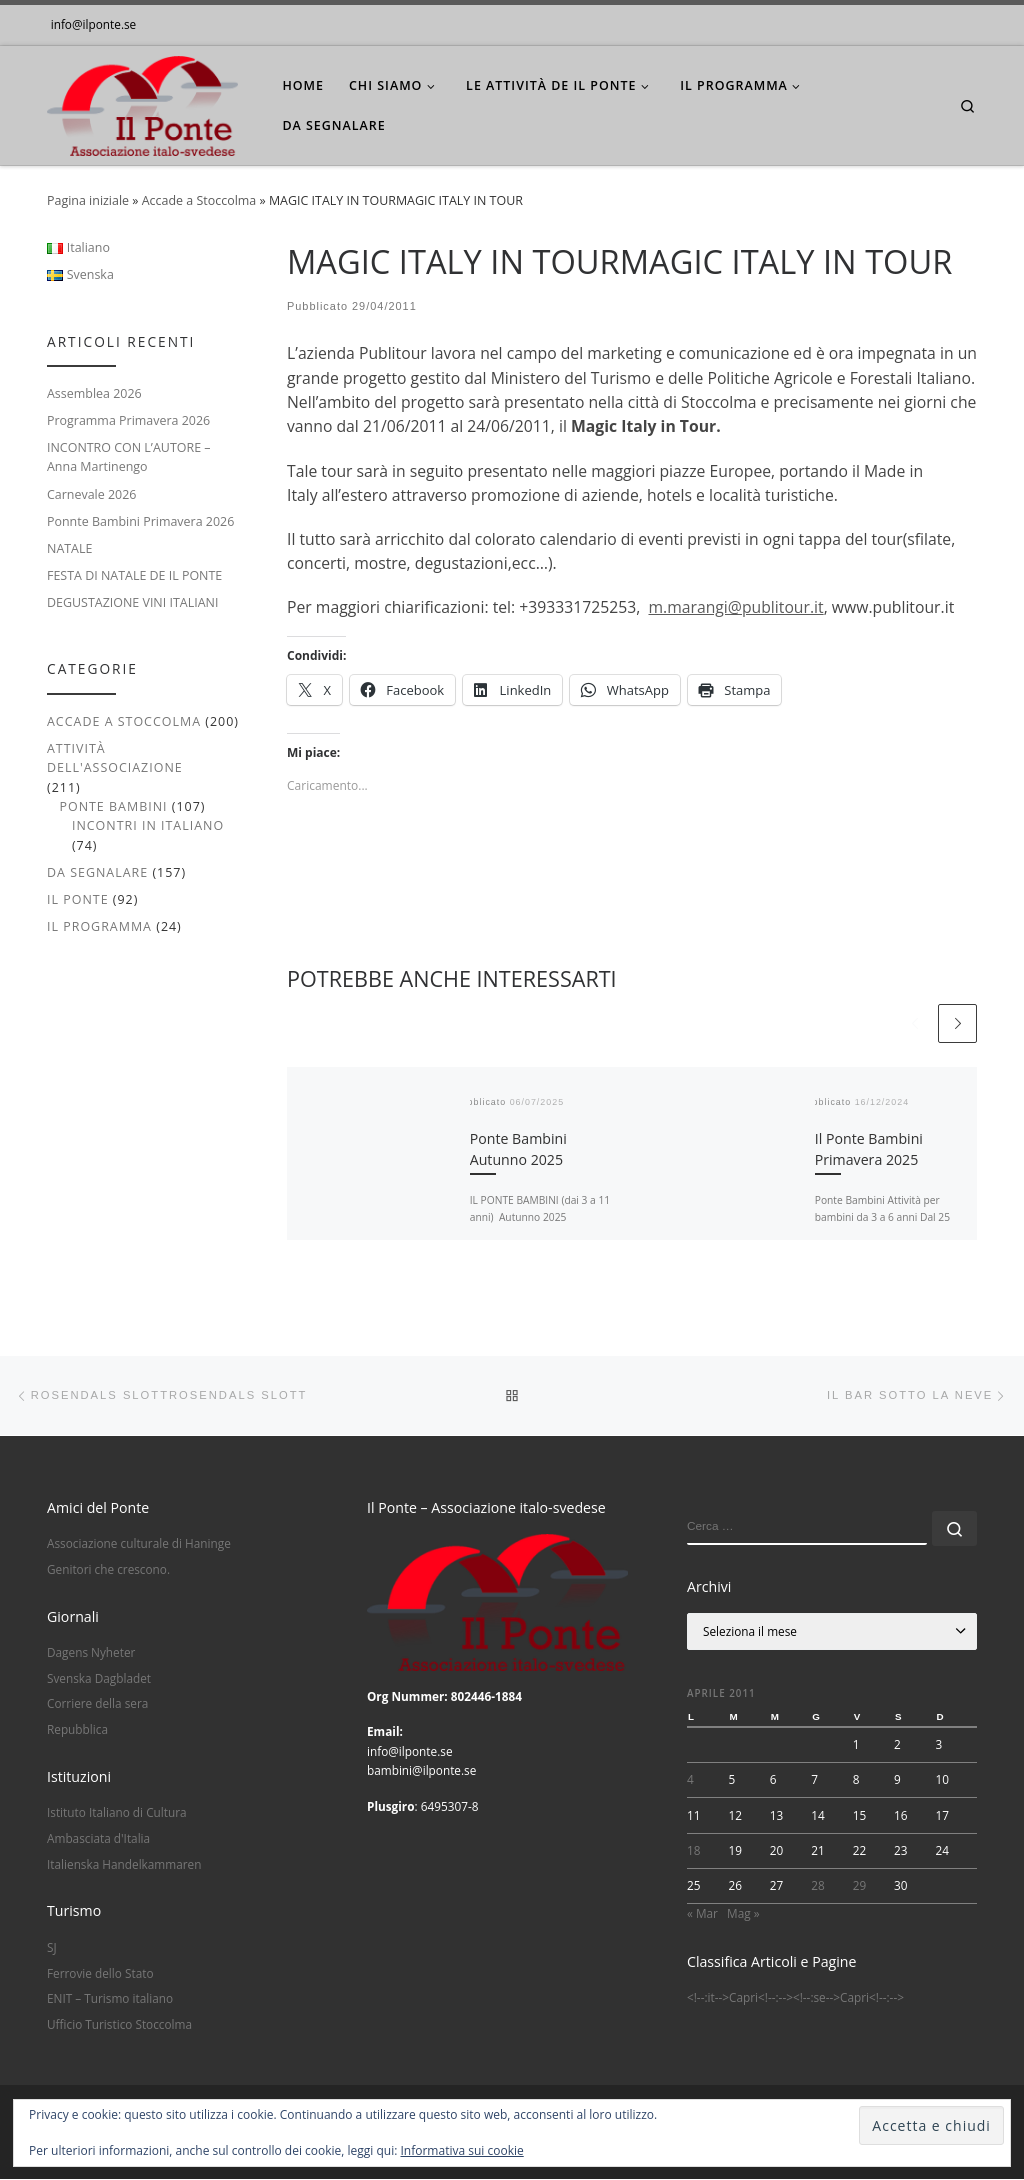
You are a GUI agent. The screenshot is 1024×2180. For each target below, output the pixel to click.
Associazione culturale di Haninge (139, 1545)
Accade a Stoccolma (199, 200)
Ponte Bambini (113, 806)
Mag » (743, 1914)
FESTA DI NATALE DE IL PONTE (134, 575)
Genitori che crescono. (108, 1570)
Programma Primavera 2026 (128, 420)
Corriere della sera (97, 1705)
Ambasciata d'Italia (98, 1839)
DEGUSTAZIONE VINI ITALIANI (132, 602)
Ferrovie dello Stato (100, 1974)
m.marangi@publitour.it (735, 607)
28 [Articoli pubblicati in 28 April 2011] (818, 1886)
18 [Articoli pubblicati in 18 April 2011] (694, 1851)
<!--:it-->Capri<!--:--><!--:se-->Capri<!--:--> (795, 1999)
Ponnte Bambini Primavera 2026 (140, 521)
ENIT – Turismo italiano (110, 2000)
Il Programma (99, 926)
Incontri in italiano (148, 825)
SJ (52, 1948)
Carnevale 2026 (91, 494)
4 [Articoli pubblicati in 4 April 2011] (690, 1781)
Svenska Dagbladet (99, 1679)
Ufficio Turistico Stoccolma (119, 2025)
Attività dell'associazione (115, 758)
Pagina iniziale (88, 200)
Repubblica (77, 1730)
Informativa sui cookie (462, 2150)
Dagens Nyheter (91, 1653)
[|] (142, 101)
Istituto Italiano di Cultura (117, 1814)
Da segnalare (97, 872)
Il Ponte (78, 899)
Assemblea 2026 (94, 393)
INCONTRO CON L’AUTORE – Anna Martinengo (129, 457)
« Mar (702, 1914)
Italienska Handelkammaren (124, 1865)
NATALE (69, 548)
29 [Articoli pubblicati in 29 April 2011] (860, 1886)
